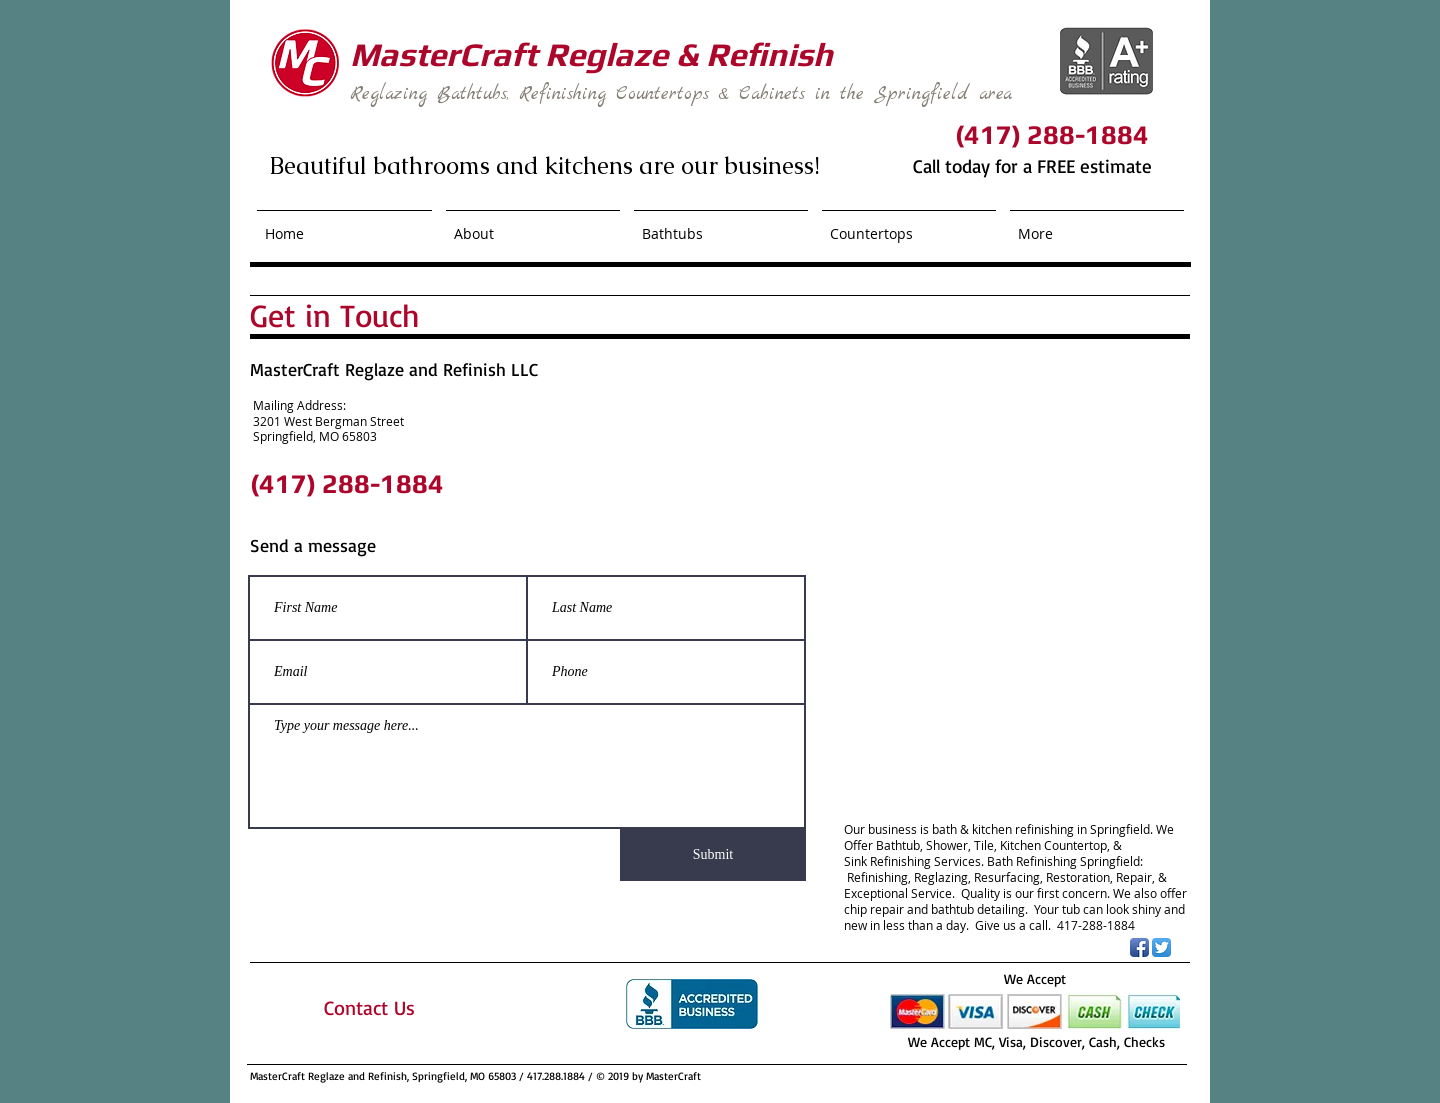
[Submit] (713, 855)
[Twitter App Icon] (1161, 947)
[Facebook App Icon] (1139, 947)
